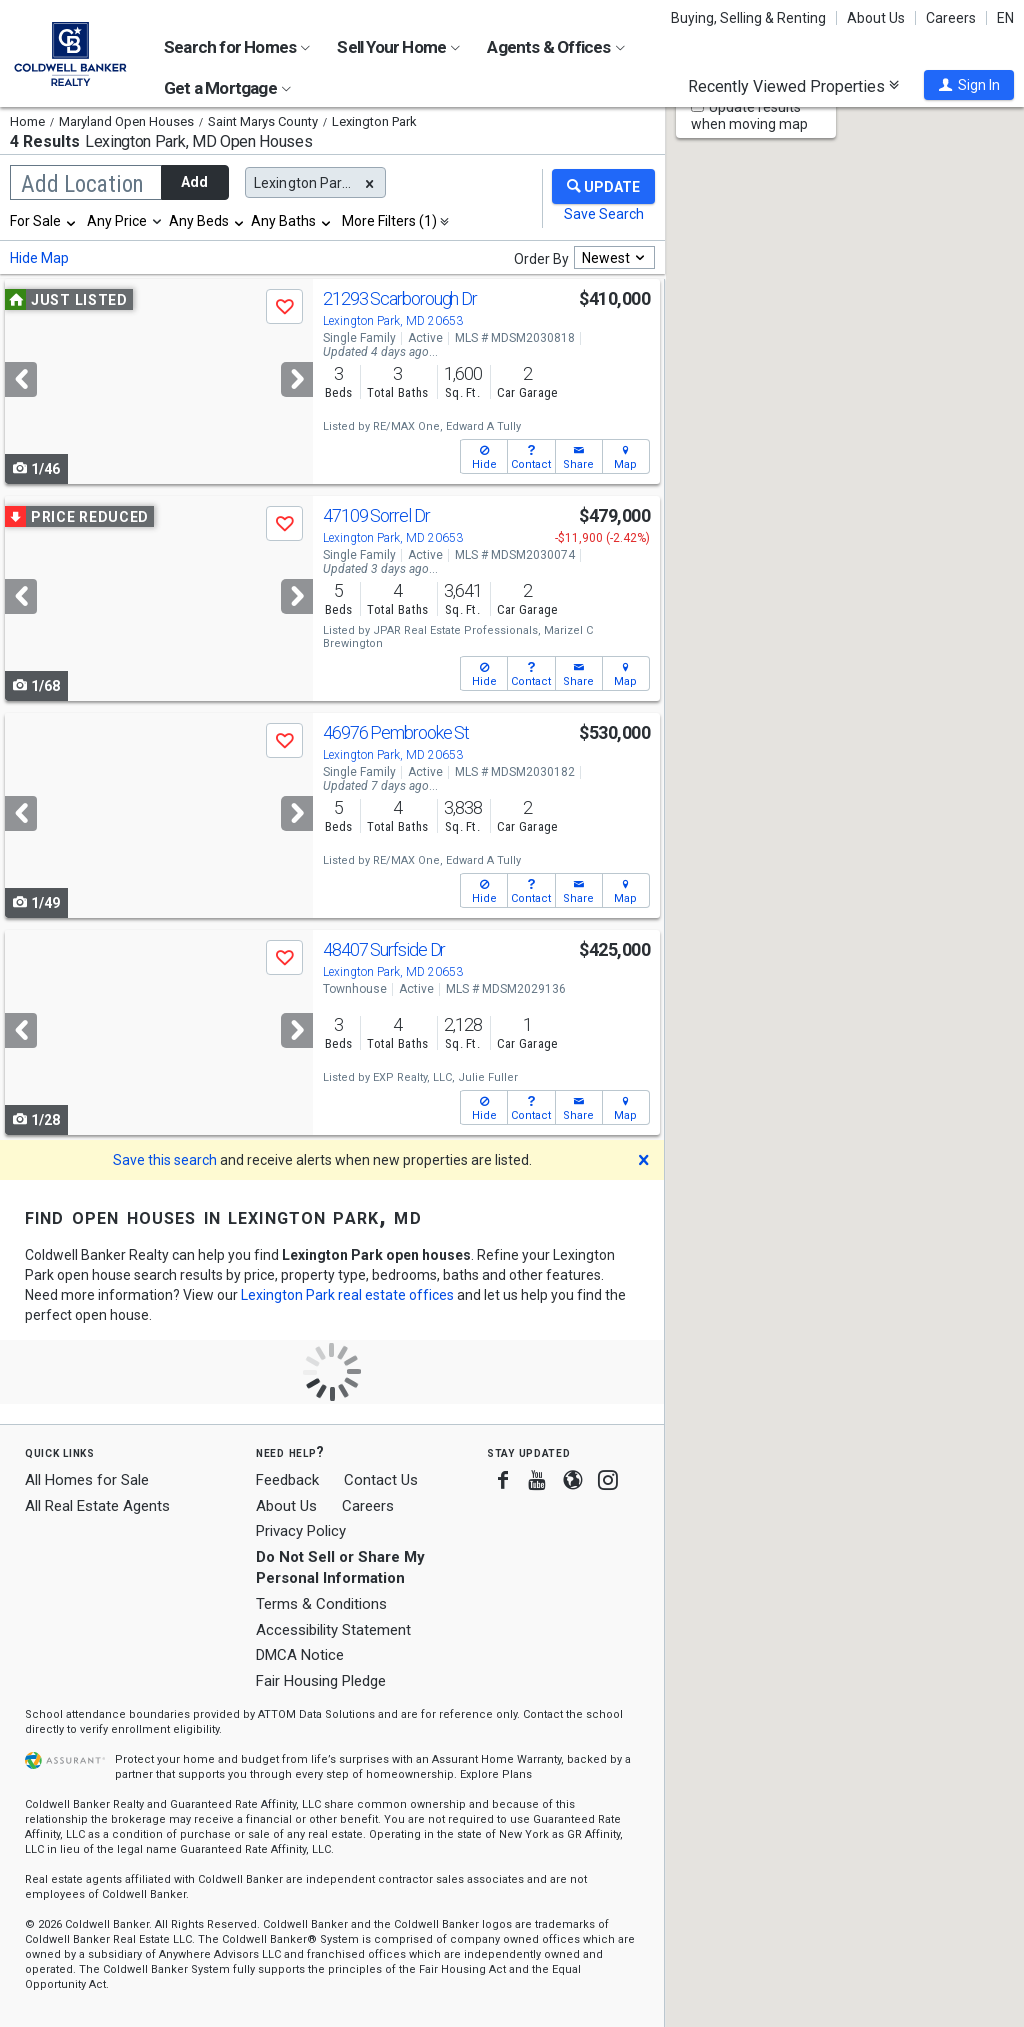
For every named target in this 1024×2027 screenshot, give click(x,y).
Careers (951, 18)
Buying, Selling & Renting (748, 18)
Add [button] (194, 182)
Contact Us (381, 1480)
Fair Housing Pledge (321, 1681)
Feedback (287, 1480)
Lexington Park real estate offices (347, 1295)
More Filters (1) (389, 221)
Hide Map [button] (39, 258)
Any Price (117, 221)
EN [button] (1005, 18)
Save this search (165, 1160)
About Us (876, 18)
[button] (969, 85)
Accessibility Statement (333, 1630)
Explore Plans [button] (496, 1774)
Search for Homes (237, 47)
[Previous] (21, 379)
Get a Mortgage (227, 88)
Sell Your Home (398, 47)
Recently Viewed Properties (793, 86)
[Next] (297, 379)
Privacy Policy (301, 1531)
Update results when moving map (749, 115)
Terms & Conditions (321, 1604)
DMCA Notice (300, 1655)
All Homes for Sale (87, 1480)
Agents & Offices (555, 47)
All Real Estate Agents (97, 1506)
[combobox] (44, 221)
